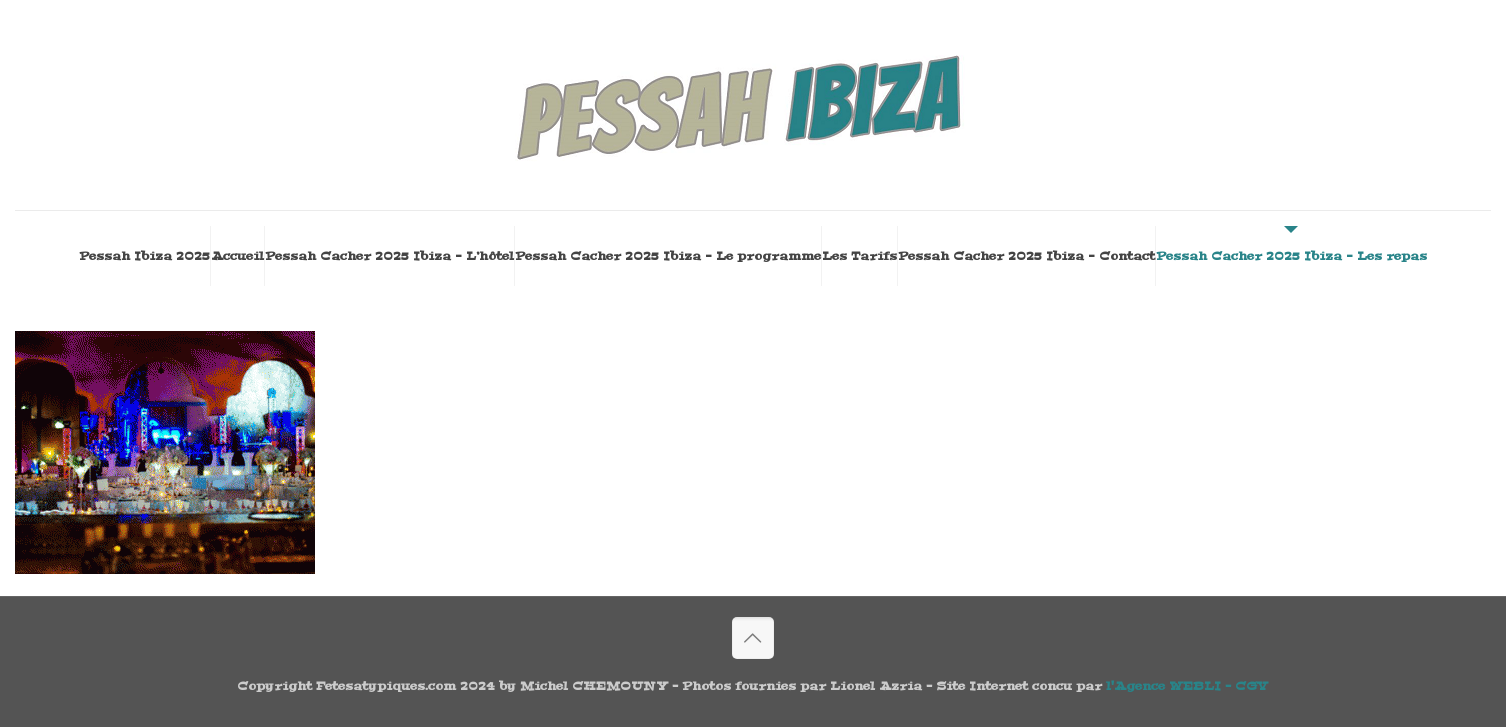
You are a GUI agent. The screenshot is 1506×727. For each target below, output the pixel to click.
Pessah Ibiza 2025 (144, 256)
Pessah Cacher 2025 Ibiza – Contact (1026, 256)
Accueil (237, 256)
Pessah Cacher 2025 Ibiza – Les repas (1291, 256)
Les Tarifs (859, 256)
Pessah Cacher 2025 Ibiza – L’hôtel (389, 256)
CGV (1251, 686)
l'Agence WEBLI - (1170, 686)
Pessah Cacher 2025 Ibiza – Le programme (668, 256)
